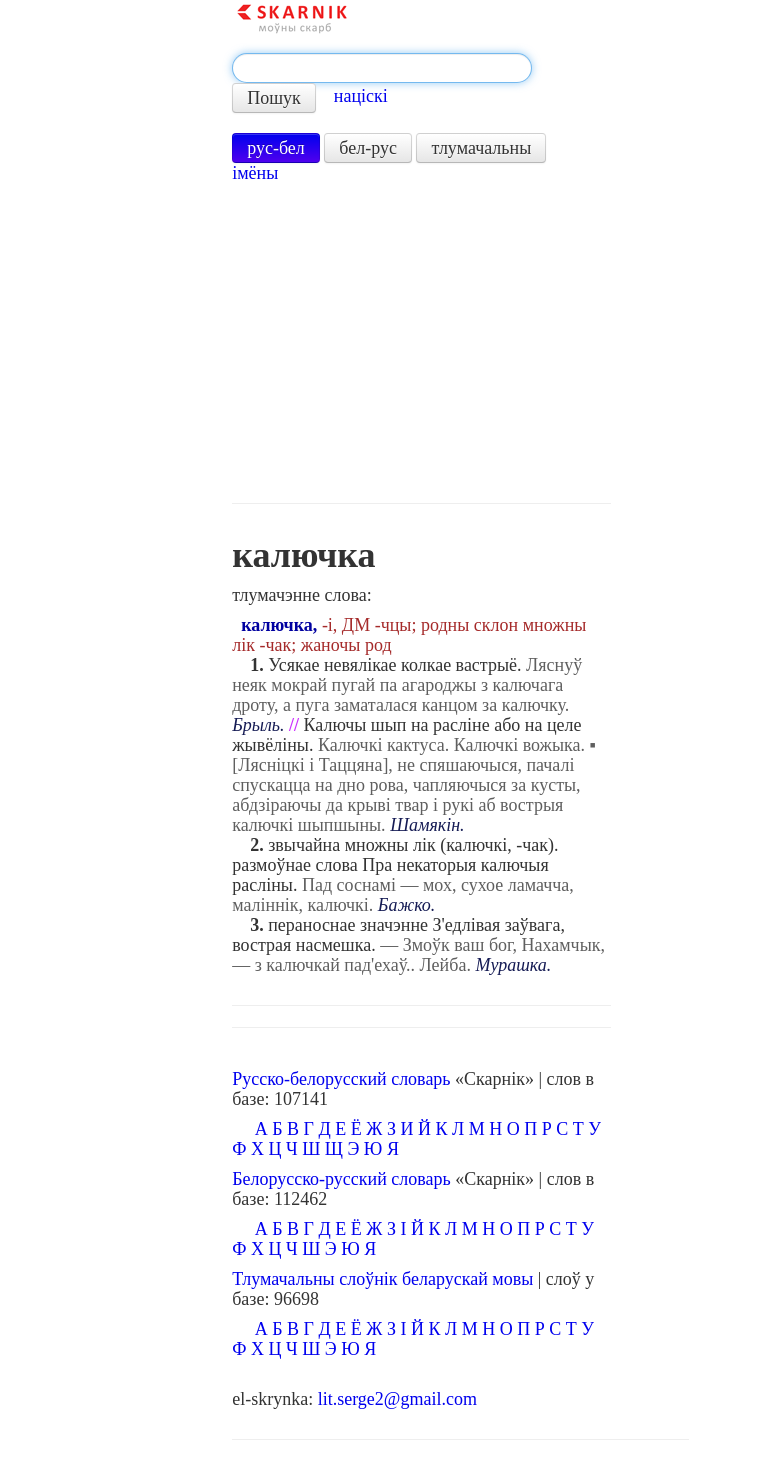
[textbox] (382, 68)
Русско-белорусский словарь (341, 1079)
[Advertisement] (421, 343)
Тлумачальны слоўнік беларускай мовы (382, 1279)
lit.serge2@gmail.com (397, 1399)
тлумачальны (481, 148)
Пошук (274, 98)
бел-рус (368, 148)
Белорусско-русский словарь (341, 1179)
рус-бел (276, 148)
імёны (255, 173)
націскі (361, 96)
